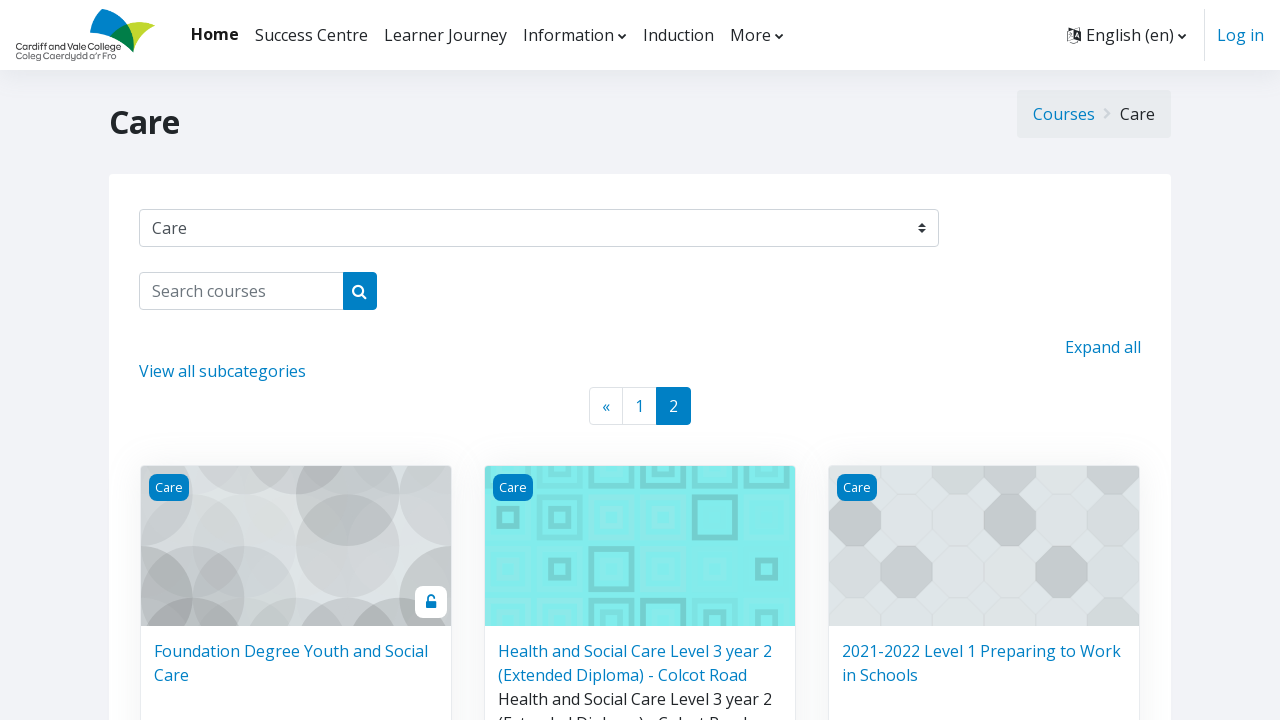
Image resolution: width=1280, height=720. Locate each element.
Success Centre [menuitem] (311, 35)
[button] (1126, 35)
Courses (1064, 114)
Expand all (1103, 347)
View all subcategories (222, 371)
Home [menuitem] (215, 34)
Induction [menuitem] (678, 35)
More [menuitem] (750, 35)
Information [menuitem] (568, 35)
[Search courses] (241, 291)
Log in (1240, 35)
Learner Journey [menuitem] (445, 35)
